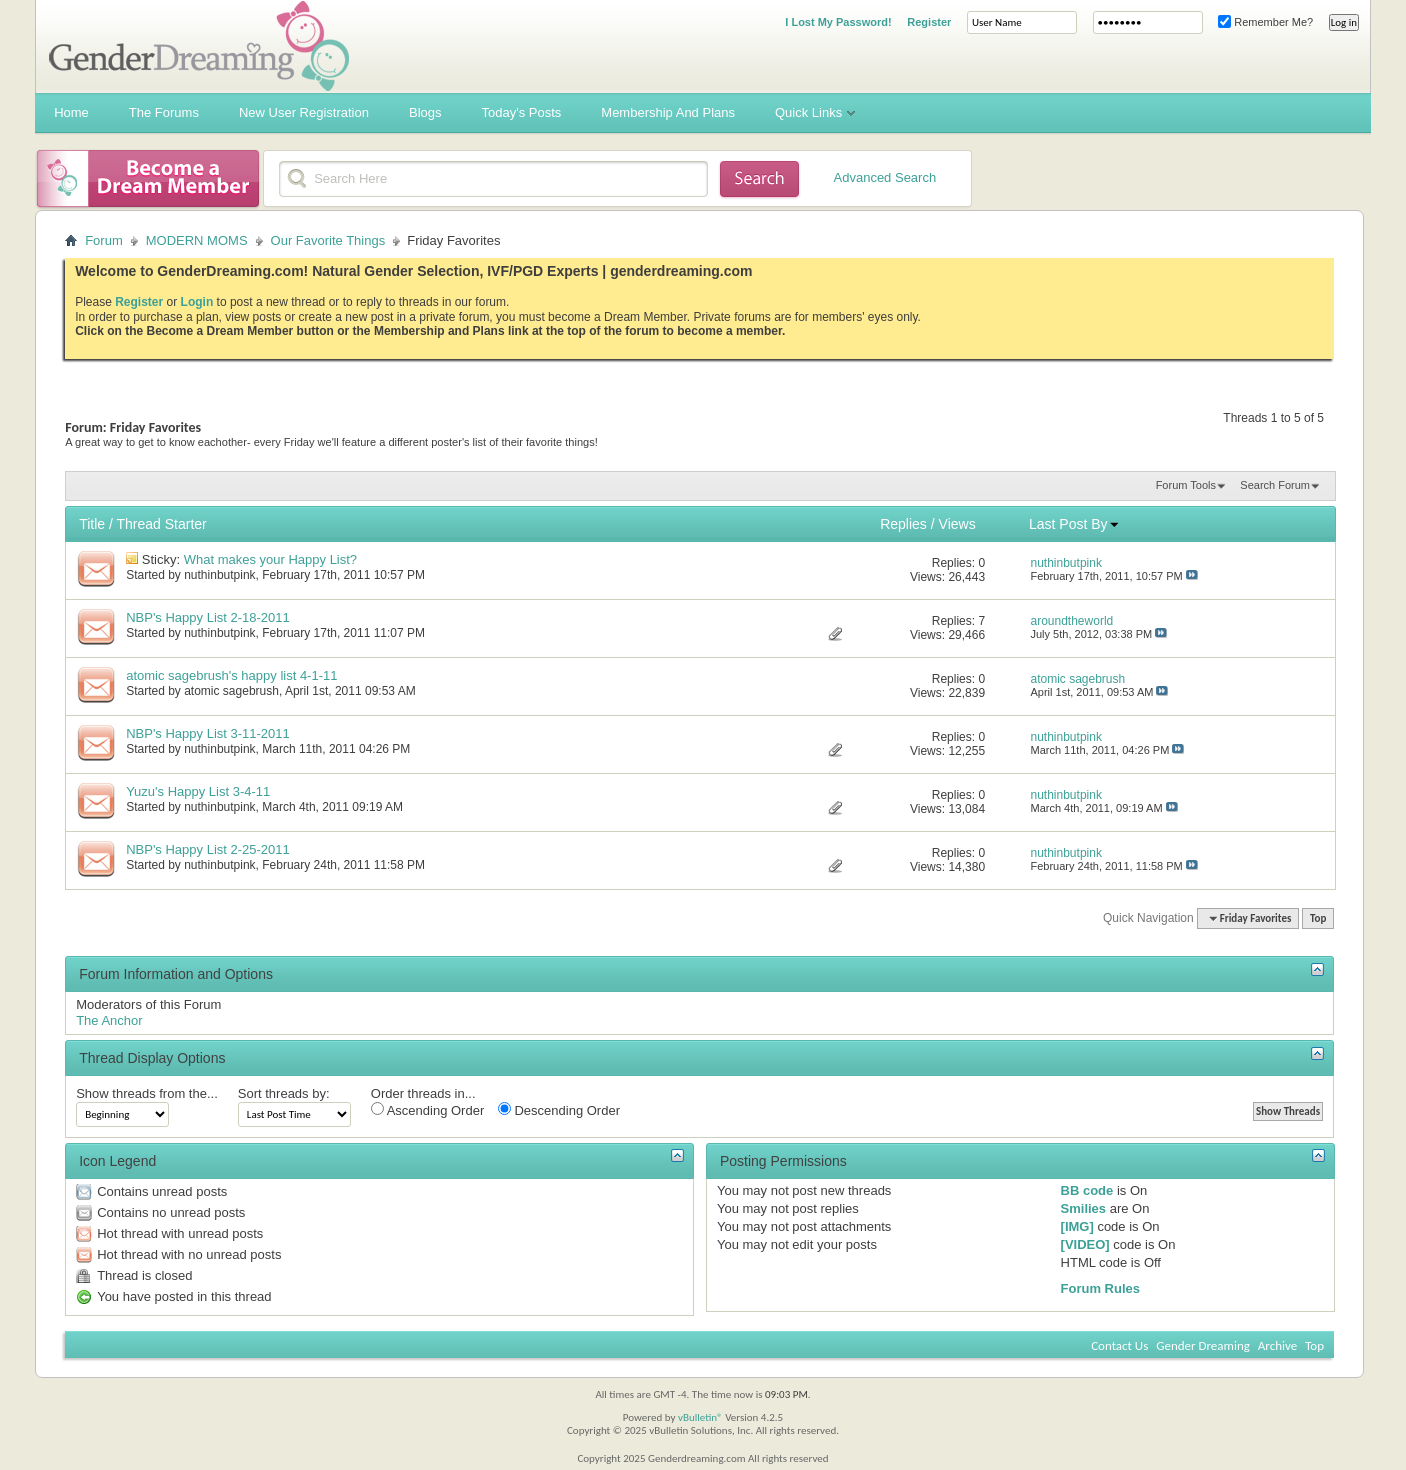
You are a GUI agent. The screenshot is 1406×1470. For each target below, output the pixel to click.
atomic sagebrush (231, 691)
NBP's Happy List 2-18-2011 (208, 617)
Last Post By (1074, 524)
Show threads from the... (147, 1093)
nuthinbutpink (219, 575)
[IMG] (1077, 1226)
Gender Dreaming (1203, 1345)
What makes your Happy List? (270, 559)
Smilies (1084, 1208)
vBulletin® (700, 1417)
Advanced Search (885, 177)
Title (92, 524)
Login (197, 302)
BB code (1087, 1190)
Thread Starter (162, 524)
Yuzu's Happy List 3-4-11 (198, 791)
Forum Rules (1100, 1288)
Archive (1277, 1345)
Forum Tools (1186, 485)
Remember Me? (1265, 22)
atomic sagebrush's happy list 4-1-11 (231, 675)
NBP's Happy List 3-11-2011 (208, 733)
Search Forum (1275, 485)
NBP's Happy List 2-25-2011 (208, 849)
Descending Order (559, 1110)
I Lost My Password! (838, 22)
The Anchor (109, 1020)
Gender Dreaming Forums (199, 46)
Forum (104, 240)
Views (957, 524)
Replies (903, 524)
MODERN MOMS (197, 240)
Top (1318, 918)
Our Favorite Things (328, 240)
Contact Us (1119, 1345)
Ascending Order (427, 1110)
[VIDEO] (1085, 1244)
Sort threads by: (284, 1093)
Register (929, 22)
